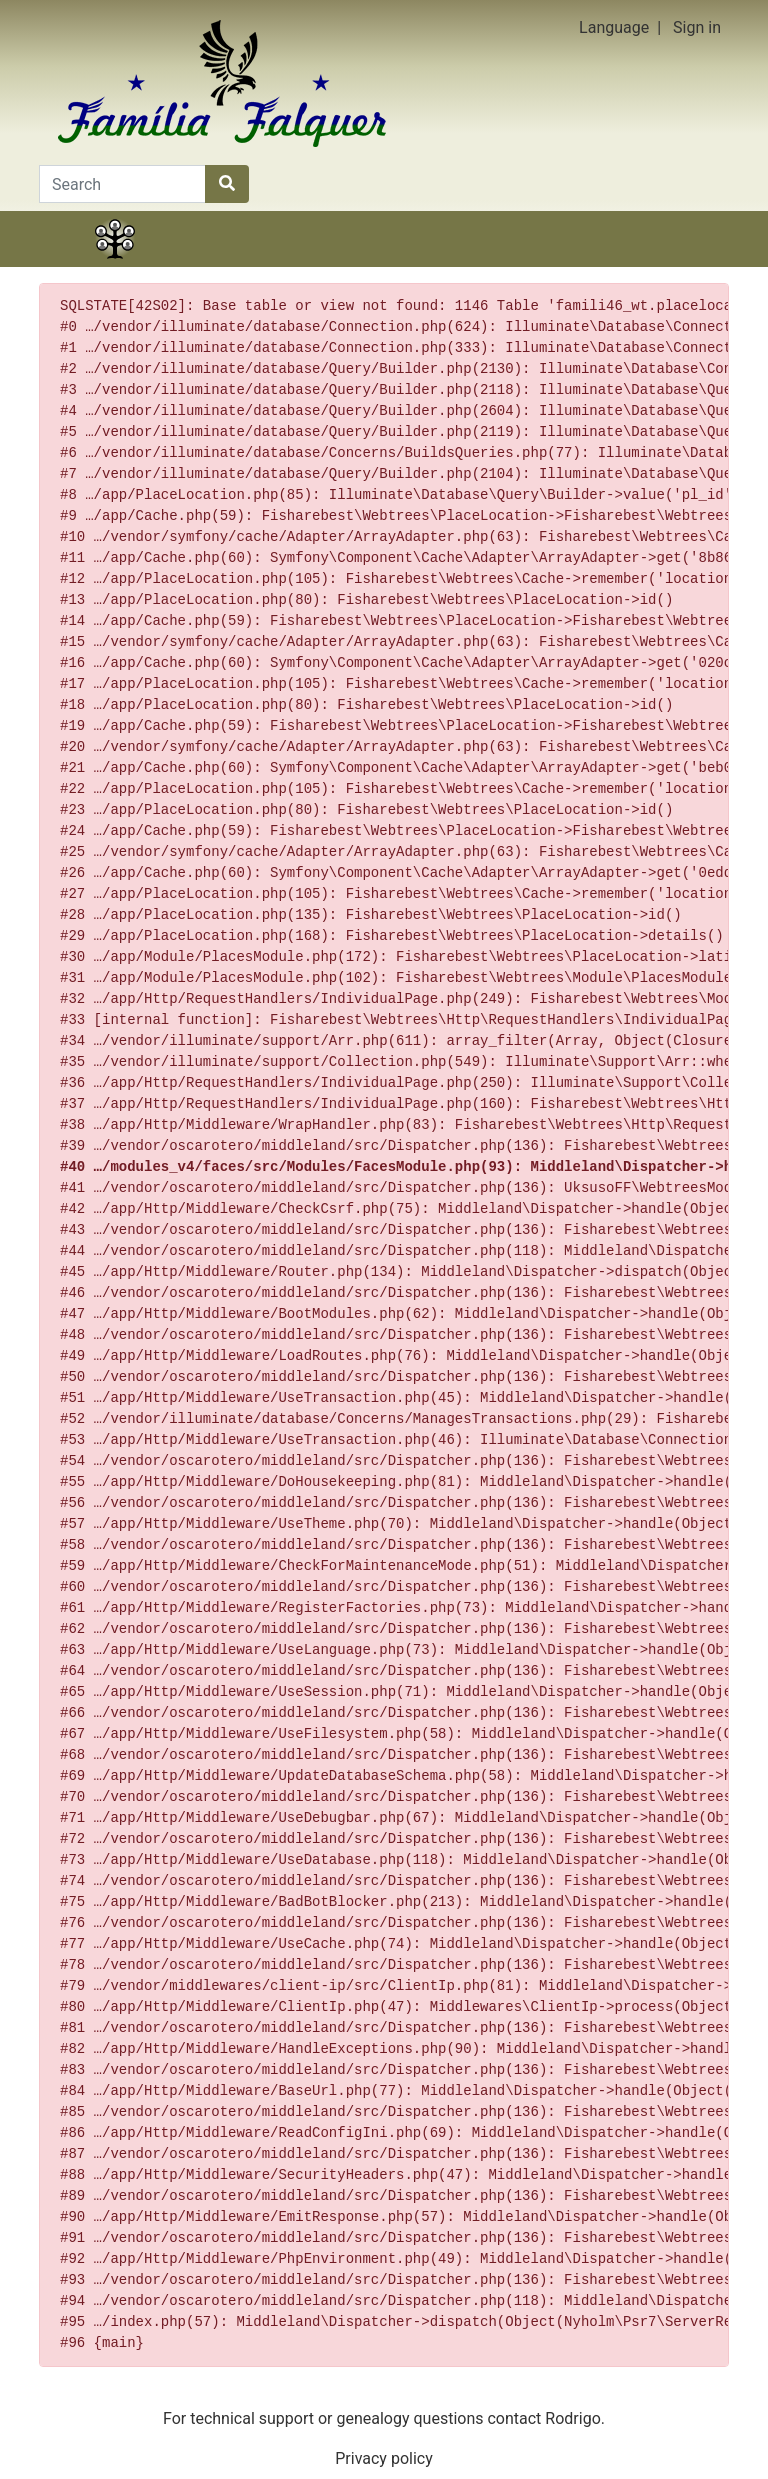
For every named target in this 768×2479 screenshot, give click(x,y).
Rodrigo (572, 2418)
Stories (222, 264)
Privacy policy (384, 2458)
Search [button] (653, 264)
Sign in (697, 27)
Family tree (115, 264)
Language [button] (614, 27)
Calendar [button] (546, 264)
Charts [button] (330, 264)
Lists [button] (437, 264)
